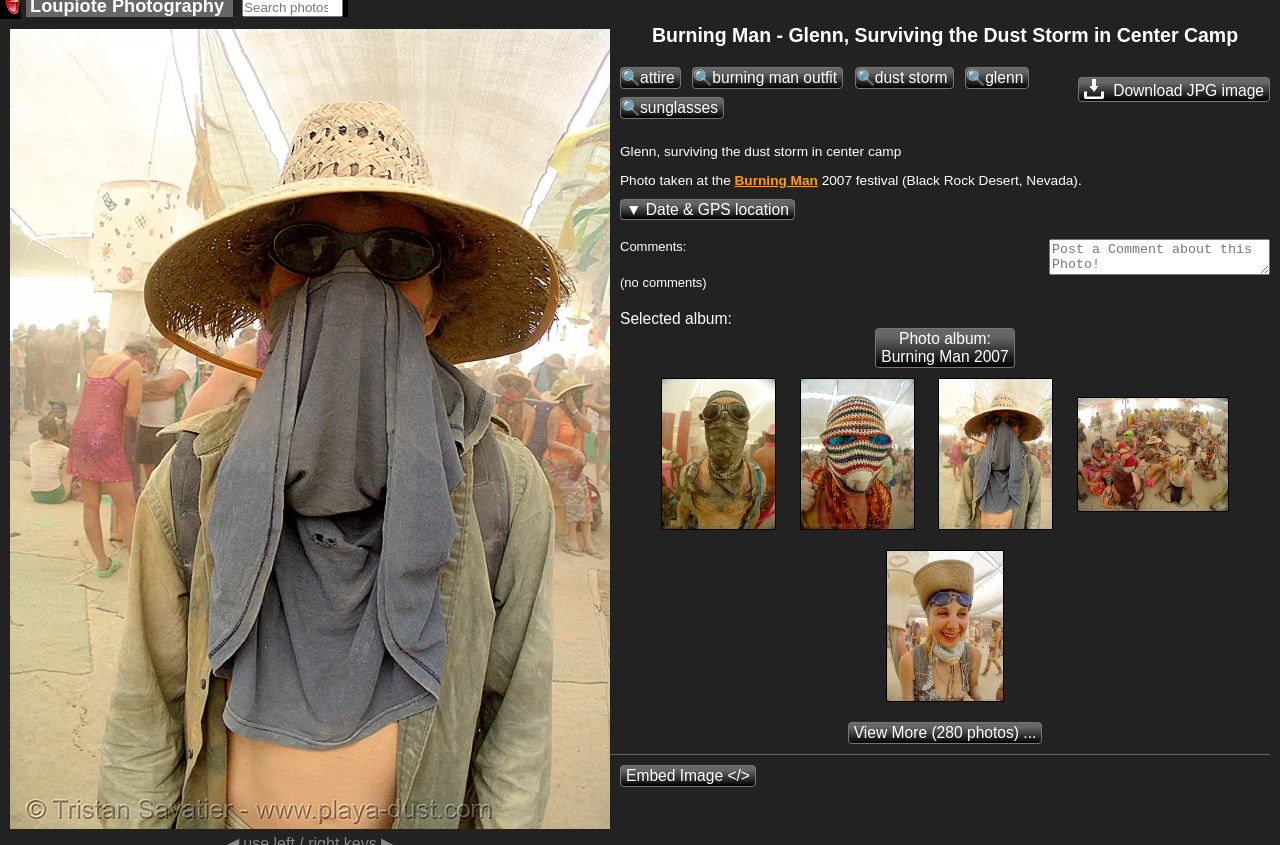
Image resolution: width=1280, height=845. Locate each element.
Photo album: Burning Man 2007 (944, 359)
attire (657, 83)
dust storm (911, 83)
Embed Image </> (688, 787)
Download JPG (1174, 95)
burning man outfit (774, 83)
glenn (1004, 83)
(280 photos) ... (945, 744)
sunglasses (679, 113)
